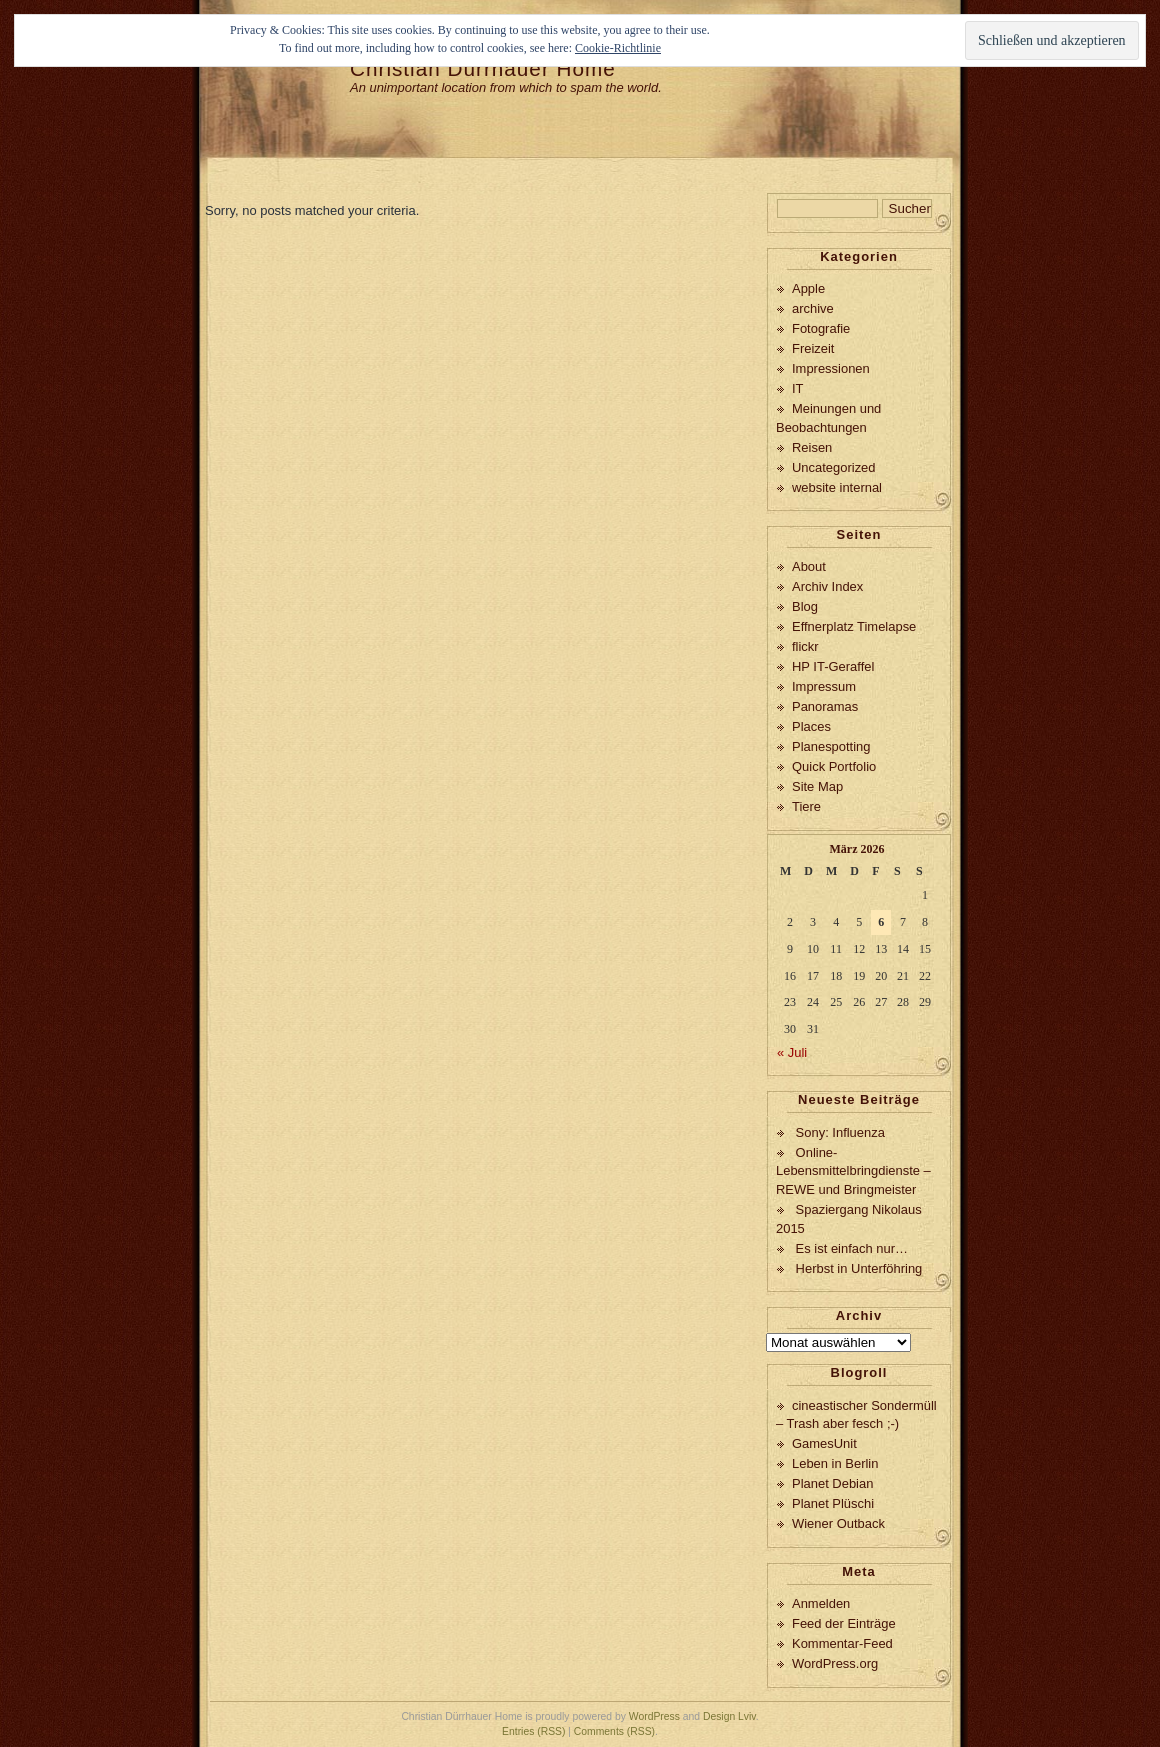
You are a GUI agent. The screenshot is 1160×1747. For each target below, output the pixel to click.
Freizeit (813, 348)
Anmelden (821, 1603)
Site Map (817, 786)
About (809, 566)
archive (813, 308)
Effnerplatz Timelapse (854, 626)
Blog (805, 606)
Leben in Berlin (835, 1463)
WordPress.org (835, 1663)
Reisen (812, 447)
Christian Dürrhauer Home (483, 68)
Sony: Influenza (840, 1132)
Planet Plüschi (833, 1503)
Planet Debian (832, 1483)
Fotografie (821, 328)
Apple (808, 288)
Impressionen (831, 368)
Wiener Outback (838, 1523)
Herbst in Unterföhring (859, 1268)
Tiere (806, 806)
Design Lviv (729, 1716)
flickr (805, 646)
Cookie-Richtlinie (618, 48)
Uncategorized (834, 467)
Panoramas (825, 706)
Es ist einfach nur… (852, 1248)
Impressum (824, 686)
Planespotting (831, 746)
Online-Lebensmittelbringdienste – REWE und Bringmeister (853, 1171)
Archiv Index (827, 586)
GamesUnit (824, 1443)
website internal (837, 487)
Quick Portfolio (834, 766)
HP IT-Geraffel (833, 666)
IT (798, 388)
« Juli (792, 1052)
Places (811, 726)
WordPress (654, 1716)
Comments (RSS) (614, 1731)
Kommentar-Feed (842, 1643)
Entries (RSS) (533, 1731)
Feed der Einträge (844, 1623)
